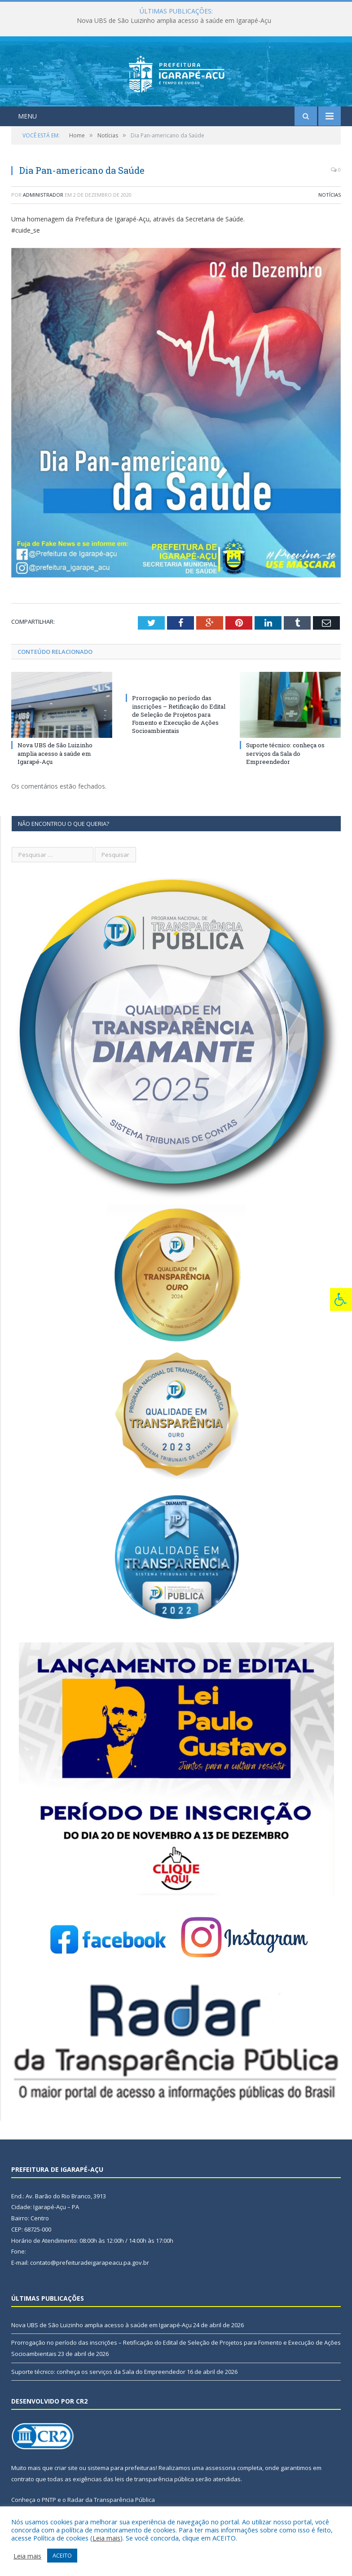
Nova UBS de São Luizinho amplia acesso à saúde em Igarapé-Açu (174, 21)
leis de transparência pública (154, 2479)
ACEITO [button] (62, 2555)
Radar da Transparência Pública (111, 2500)
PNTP (49, 2500)
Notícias (329, 194)
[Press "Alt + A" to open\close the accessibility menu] (341, 1299)
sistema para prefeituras (122, 2468)
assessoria (220, 2468)
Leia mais (106, 2537)
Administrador (43, 194)
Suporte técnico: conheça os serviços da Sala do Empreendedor (285, 753)
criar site (66, 2468)
